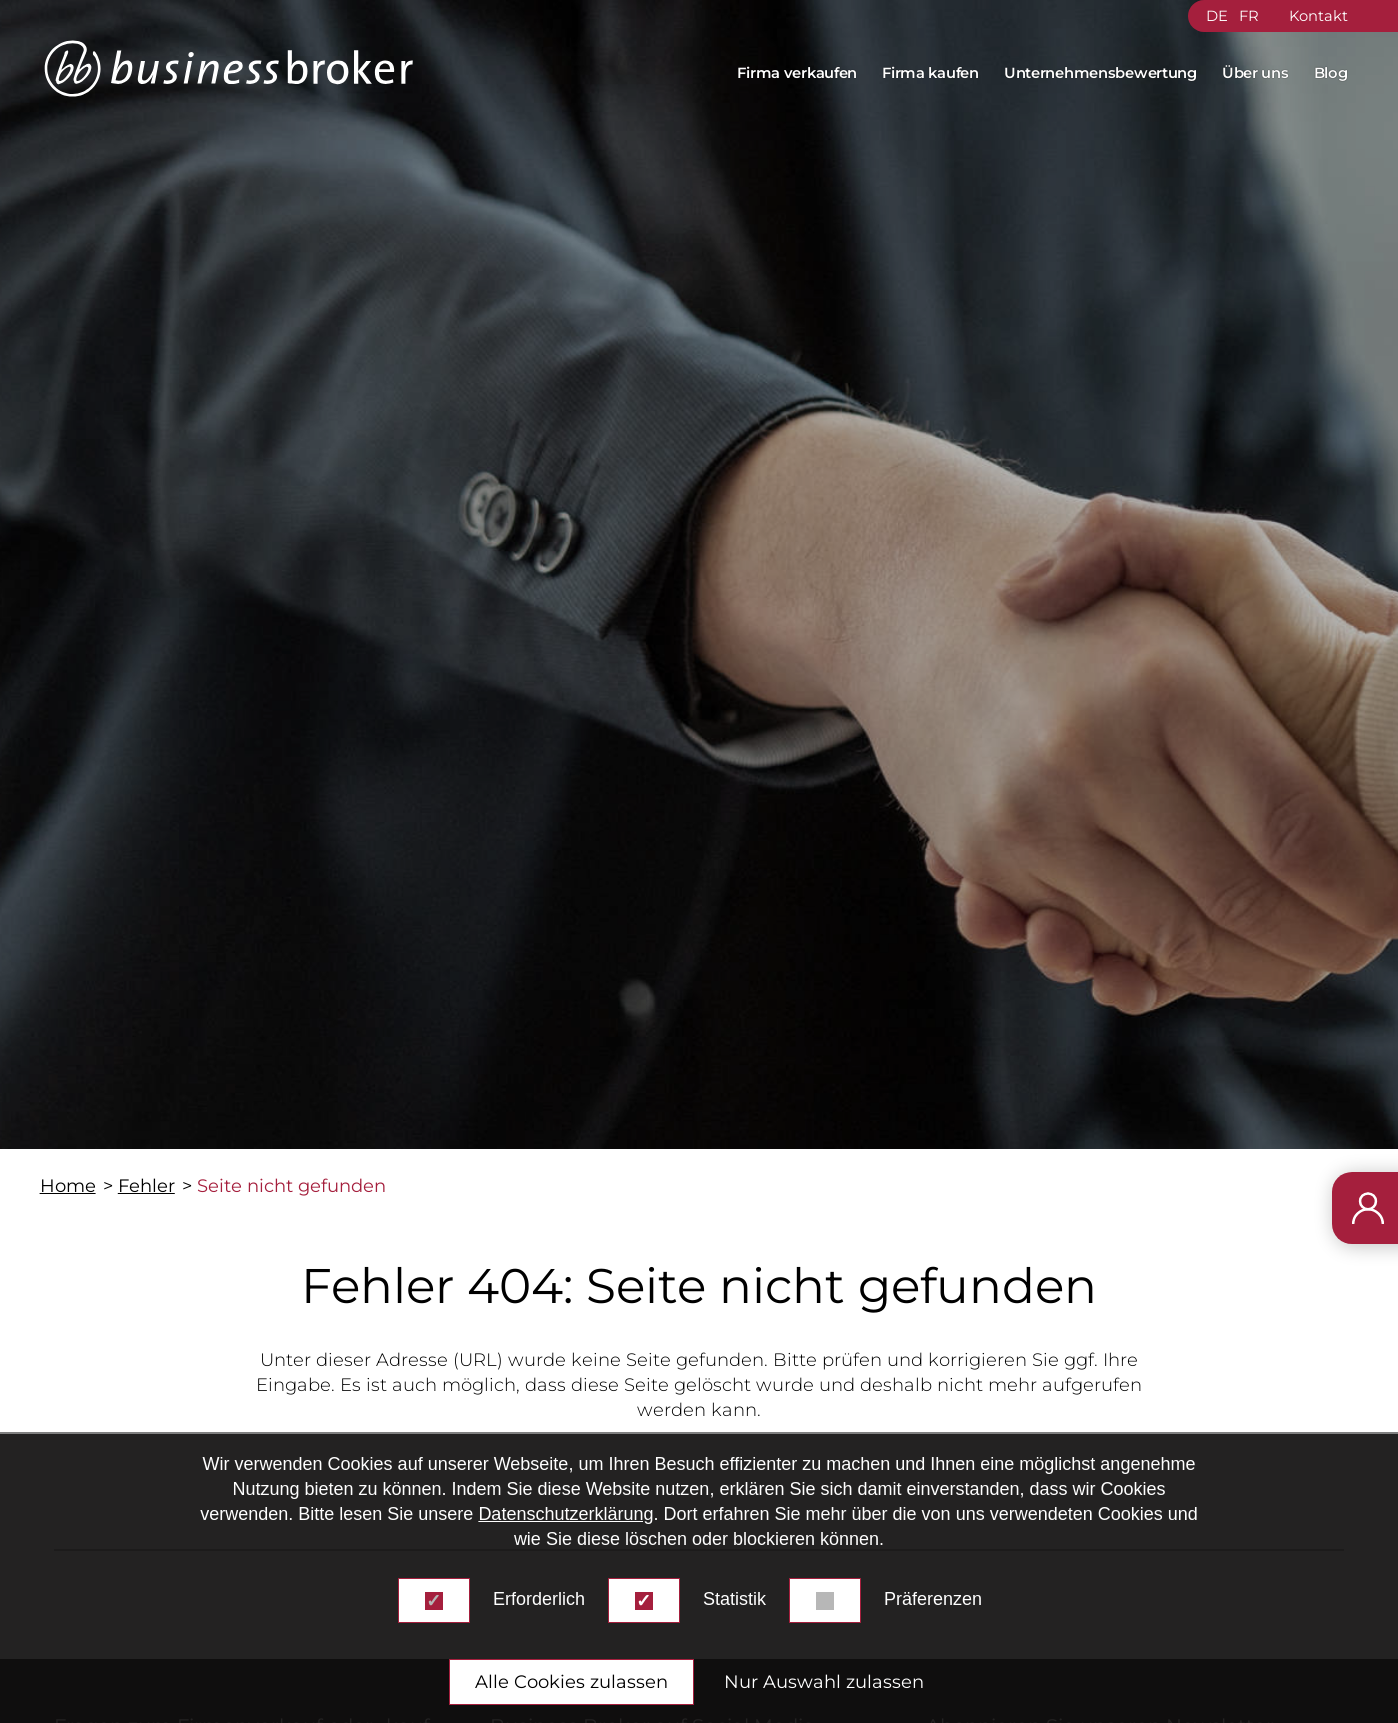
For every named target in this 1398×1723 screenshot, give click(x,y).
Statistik (734, 1599)
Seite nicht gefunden (291, 1186)
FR (1249, 16)
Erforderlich (539, 1599)
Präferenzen (933, 1599)
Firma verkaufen (797, 73)
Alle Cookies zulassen (571, 1682)
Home (68, 1186)
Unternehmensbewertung (1100, 73)
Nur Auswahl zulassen (824, 1682)
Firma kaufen (930, 73)
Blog (1331, 73)
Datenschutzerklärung (565, 1514)
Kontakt (1318, 16)
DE (1217, 16)
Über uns (1255, 73)
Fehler (146, 1186)
